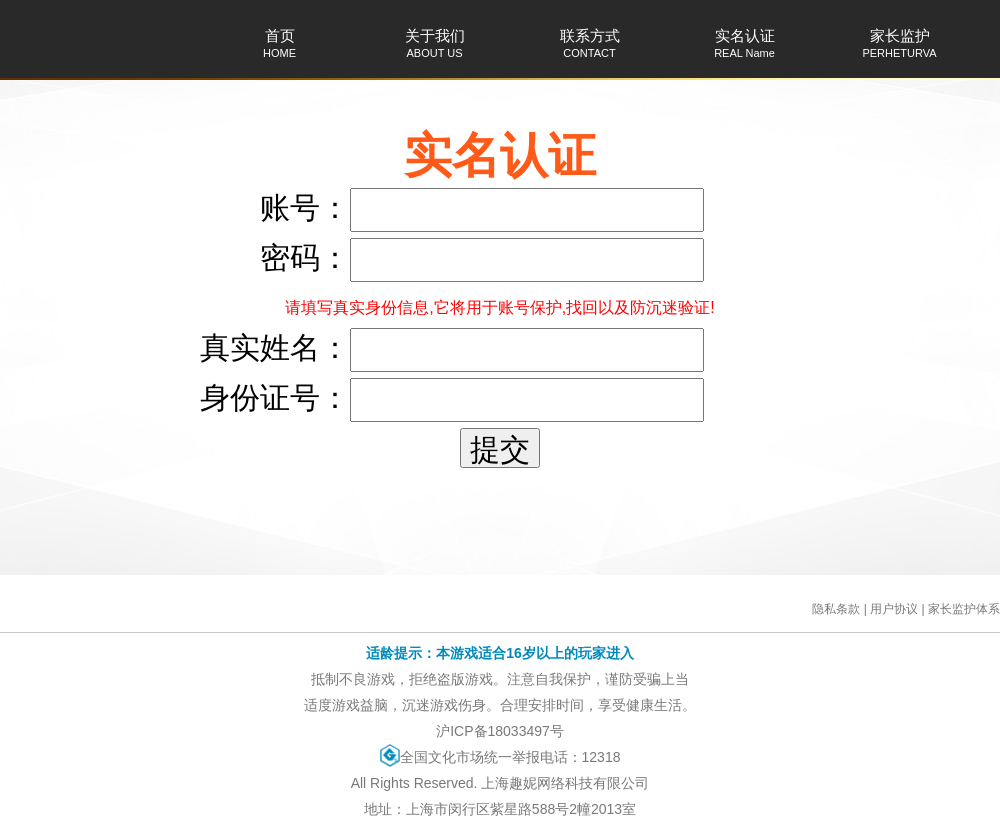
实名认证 (744, 43)
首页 (279, 43)
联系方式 (589, 43)
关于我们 (434, 43)
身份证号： (275, 397)
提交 (500, 449)
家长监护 (899, 43)
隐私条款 (836, 609)
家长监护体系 (964, 609)
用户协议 (894, 609)
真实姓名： (275, 347)
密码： (305, 257)
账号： (305, 207)
